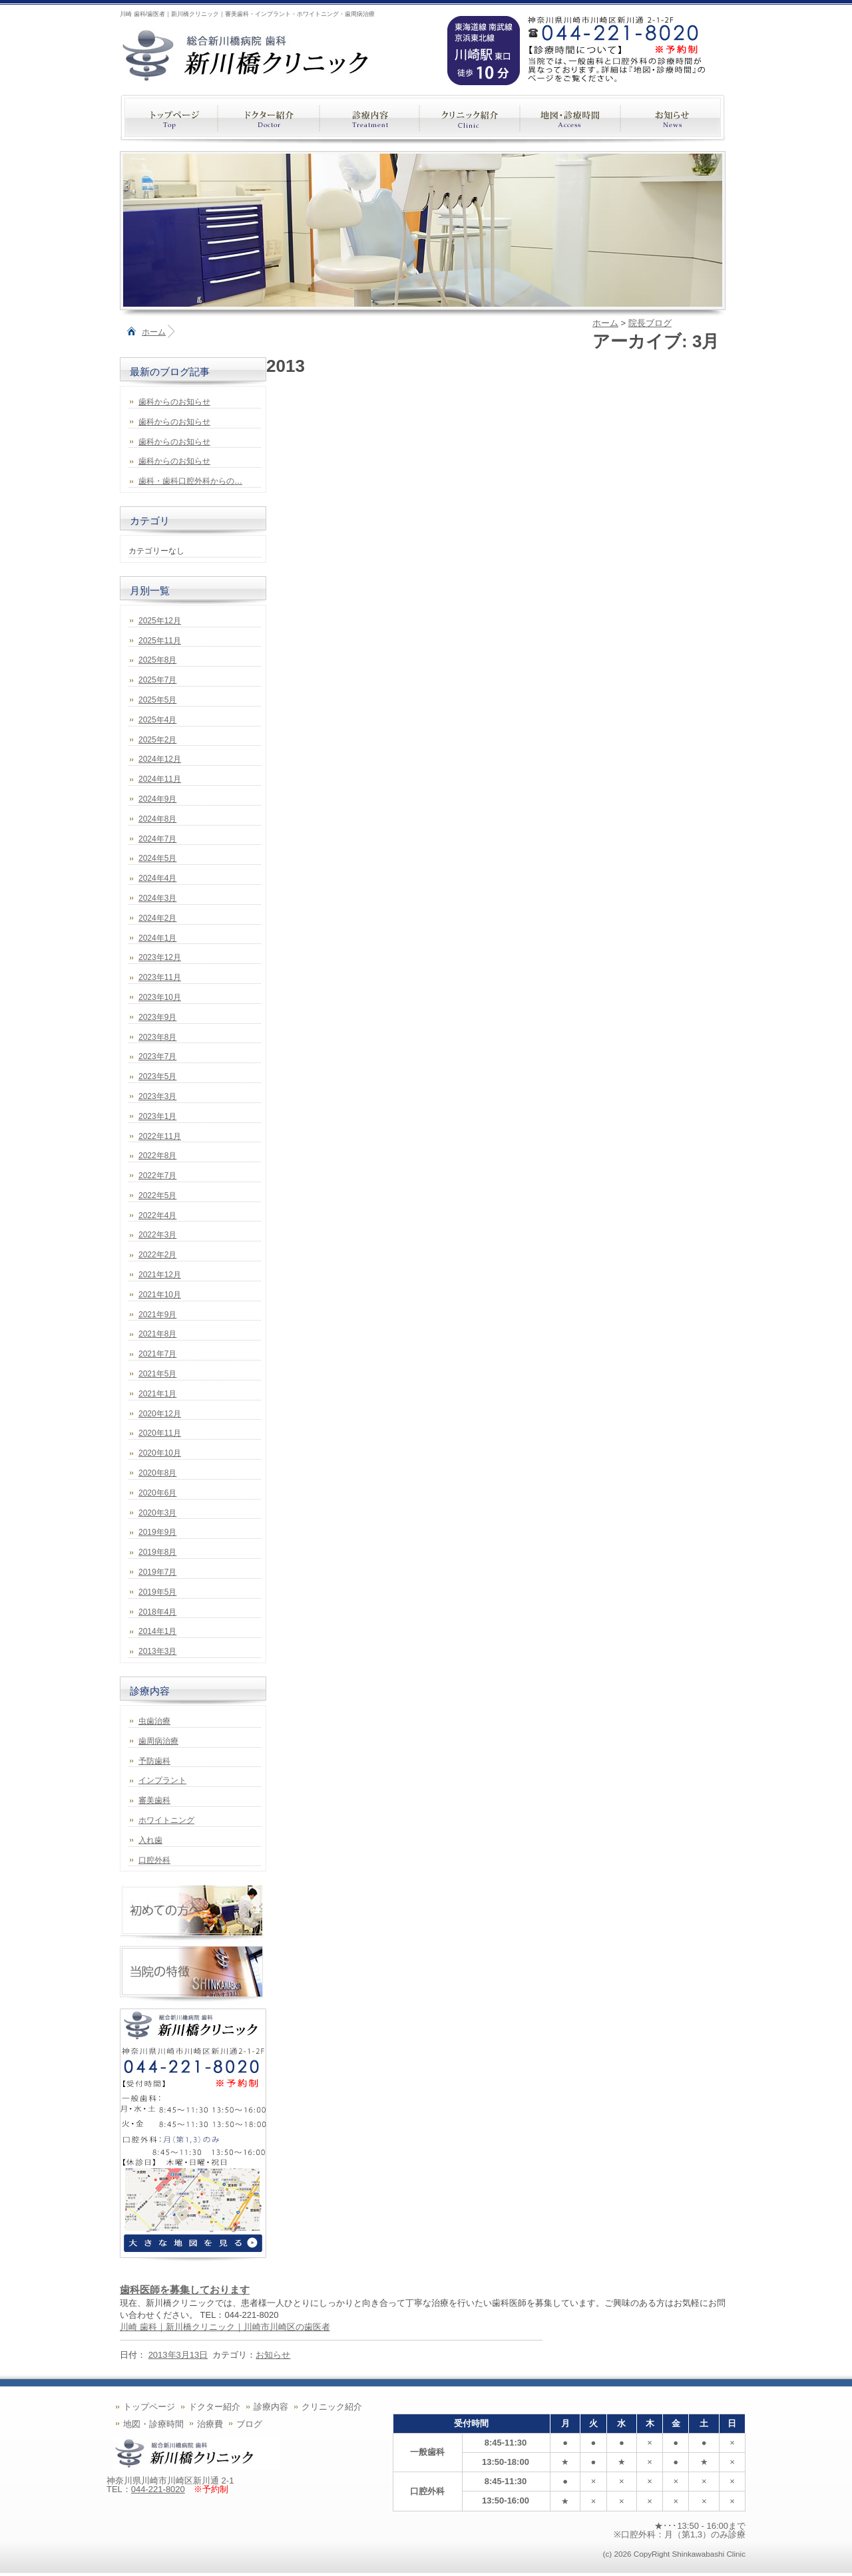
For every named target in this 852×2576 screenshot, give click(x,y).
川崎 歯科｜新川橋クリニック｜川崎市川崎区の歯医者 (225, 2327)
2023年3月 (157, 1096)
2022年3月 (157, 1234)
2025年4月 (157, 719)
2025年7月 (157, 680)
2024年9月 (157, 799)
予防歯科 (154, 1761)
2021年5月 (157, 1373)
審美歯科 (154, 1800)
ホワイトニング (166, 1820)
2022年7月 (157, 1175)
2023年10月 (159, 997)
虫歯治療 (154, 1721)
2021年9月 (157, 1314)
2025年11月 (159, 640)
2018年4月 (157, 1612)
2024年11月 (159, 779)
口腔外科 (154, 1860)
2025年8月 (157, 660)
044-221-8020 (158, 2489)
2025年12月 (159, 620)
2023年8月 (157, 1037)
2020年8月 (157, 1473)
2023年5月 (157, 1076)
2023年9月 (157, 1017)
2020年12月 (159, 1413)
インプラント (162, 1780)
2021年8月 (157, 1334)
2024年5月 (157, 858)
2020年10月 (159, 1453)
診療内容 (271, 2407)
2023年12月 (159, 957)
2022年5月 (157, 1195)
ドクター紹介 (214, 2407)
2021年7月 (157, 1354)
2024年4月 (157, 878)
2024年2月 (157, 918)
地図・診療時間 (153, 2424)
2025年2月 (157, 739)
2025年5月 (157, 700)
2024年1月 (157, 938)
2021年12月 (159, 1274)
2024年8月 (157, 819)
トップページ (149, 2407)
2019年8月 (157, 1552)
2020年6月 (157, 1493)
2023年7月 (157, 1056)
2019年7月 (157, 1572)
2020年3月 (157, 1513)
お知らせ (273, 2355)
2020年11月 (159, 1433)
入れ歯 (150, 1840)
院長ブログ (650, 323)
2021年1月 (157, 1393)
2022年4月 (157, 1215)
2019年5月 (157, 1592)
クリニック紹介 (332, 2407)
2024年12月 (159, 759)
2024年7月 (157, 839)
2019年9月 (157, 1532)
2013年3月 (157, 1651)
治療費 (210, 2424)
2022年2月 (157, 1254)
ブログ (249, 2424)
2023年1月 (157, 1116)
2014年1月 (157, 1631)
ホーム (154, 332)
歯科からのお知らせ (174, 401)
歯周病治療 (158, 1741)
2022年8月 (157, 1155)
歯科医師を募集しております (185, 2289)
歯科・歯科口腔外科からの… (190, 481)
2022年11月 (159, 1136)
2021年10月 (159, 1294)
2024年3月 (157, 898)
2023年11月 (159, 977)
